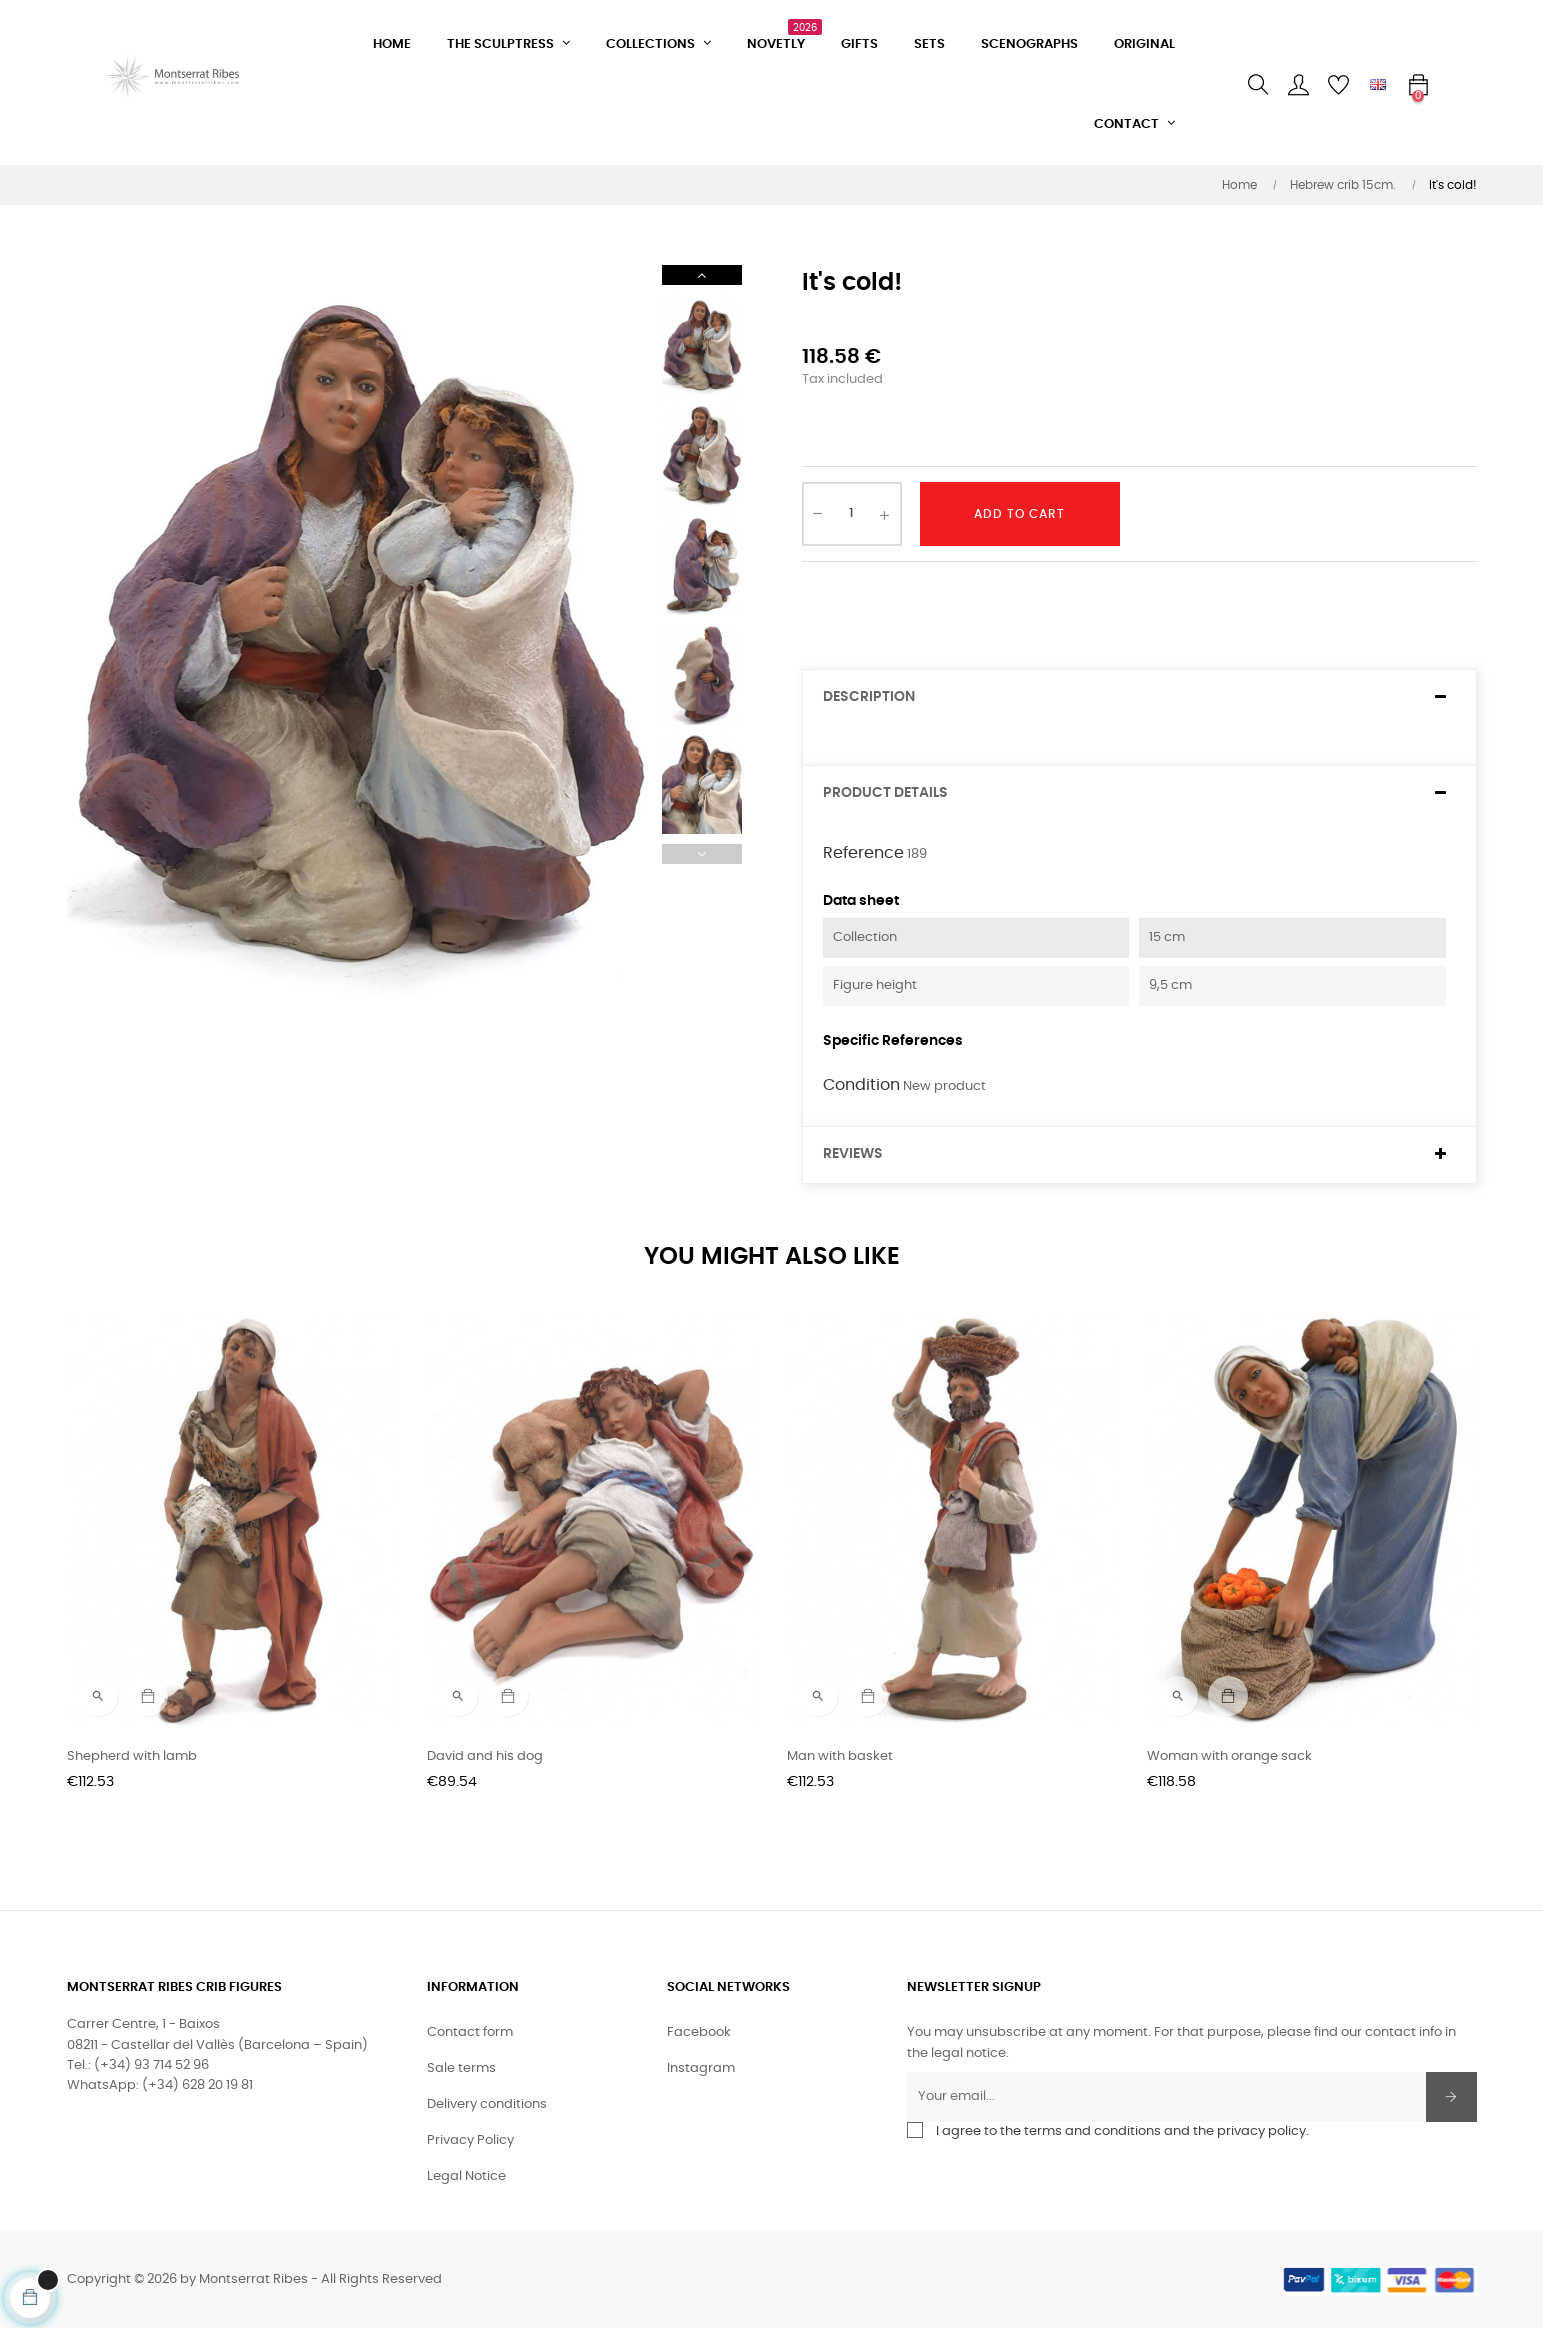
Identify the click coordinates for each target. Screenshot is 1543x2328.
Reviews (853, 1154)
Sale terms (461, 2068)
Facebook (699, 2032)
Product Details (885, 793)
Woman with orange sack (1229, 1756)
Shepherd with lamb (132, 1756)
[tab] (1139, 697)
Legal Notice (466, 2176)
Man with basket (840, 1756)
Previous (702, 854)
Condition (861, 1085)
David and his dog (485, 1756)
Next (702, 275)
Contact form (470, 2032)
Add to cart (1019, 514)
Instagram (701, 2068)
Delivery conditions (487, 2104)
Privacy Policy (470, 2140)
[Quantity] (852, 514)
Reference (863, 853)
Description (869, 697)
